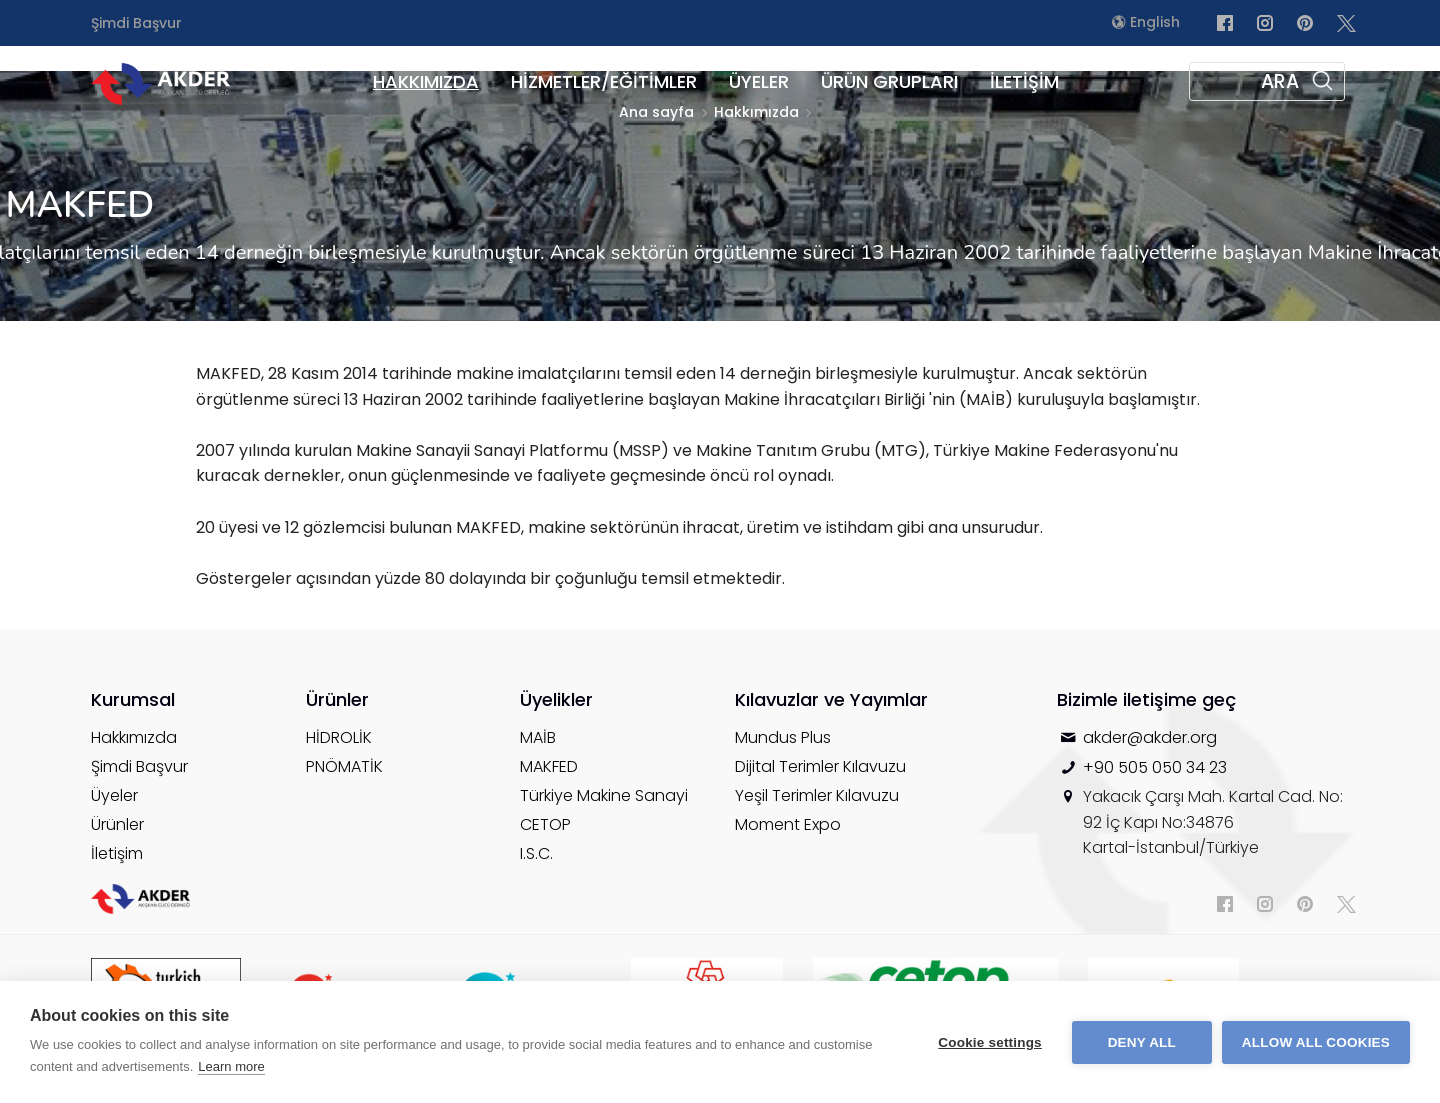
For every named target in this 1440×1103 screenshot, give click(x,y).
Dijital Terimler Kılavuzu (820, 766)
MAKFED (549, 766)
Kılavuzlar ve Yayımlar (831, 699)
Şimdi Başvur (136, 23)
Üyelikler (556, 699)
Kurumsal (133, 699)
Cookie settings (990, 1042)
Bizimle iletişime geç (1146, 699)
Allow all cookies (1316, 1042)
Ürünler (117, 824)
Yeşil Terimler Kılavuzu (817, 795)
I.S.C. (536, 853)
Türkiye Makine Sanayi (604, 795)
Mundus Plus (783, 737)
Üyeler (114, 795)
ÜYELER (759, 81)
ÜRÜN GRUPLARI (889, 81)
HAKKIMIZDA (426, 81)
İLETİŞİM (1024, 81)
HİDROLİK (339, 737)
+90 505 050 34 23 (1155, 767)
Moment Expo (788, 824)
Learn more (231, 1066)
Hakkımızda (134, 737)
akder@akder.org (1150, 737)
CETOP (545, 824)
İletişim (117, 853)
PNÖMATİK (344, 766)
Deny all (1142, 1042)
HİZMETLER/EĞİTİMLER (604, 81)
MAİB (538, 737)
